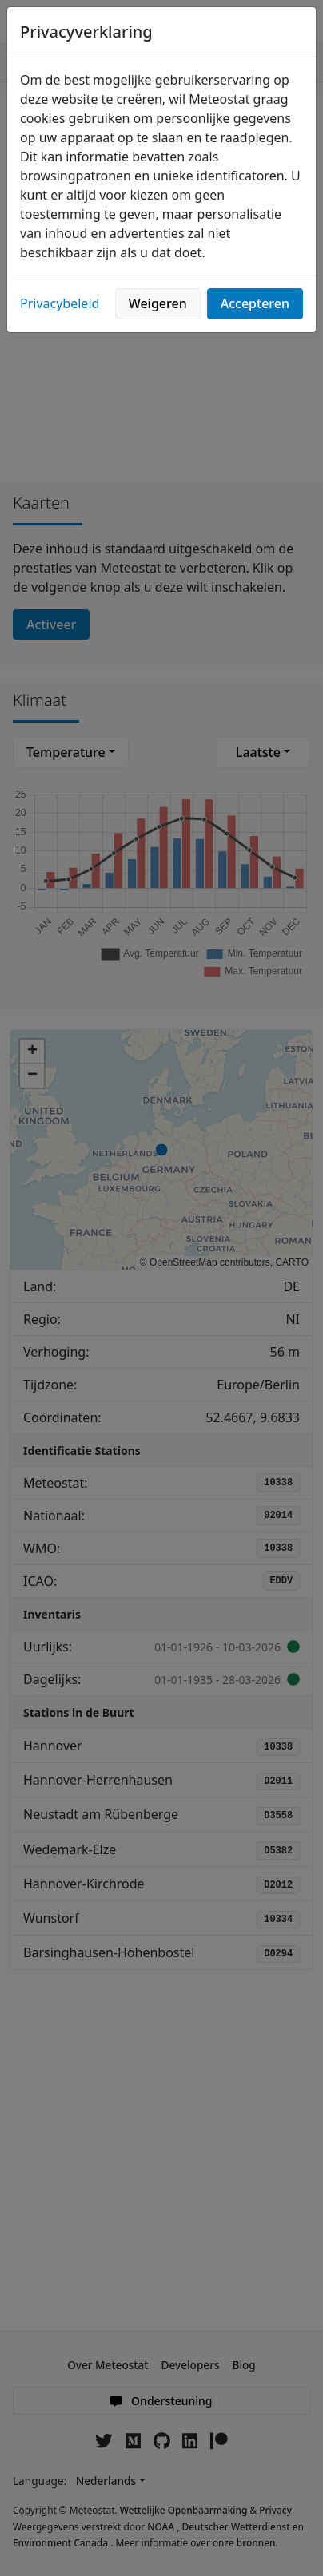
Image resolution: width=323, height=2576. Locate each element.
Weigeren (158, 303)
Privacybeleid (59, 303)
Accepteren (255, 303)
